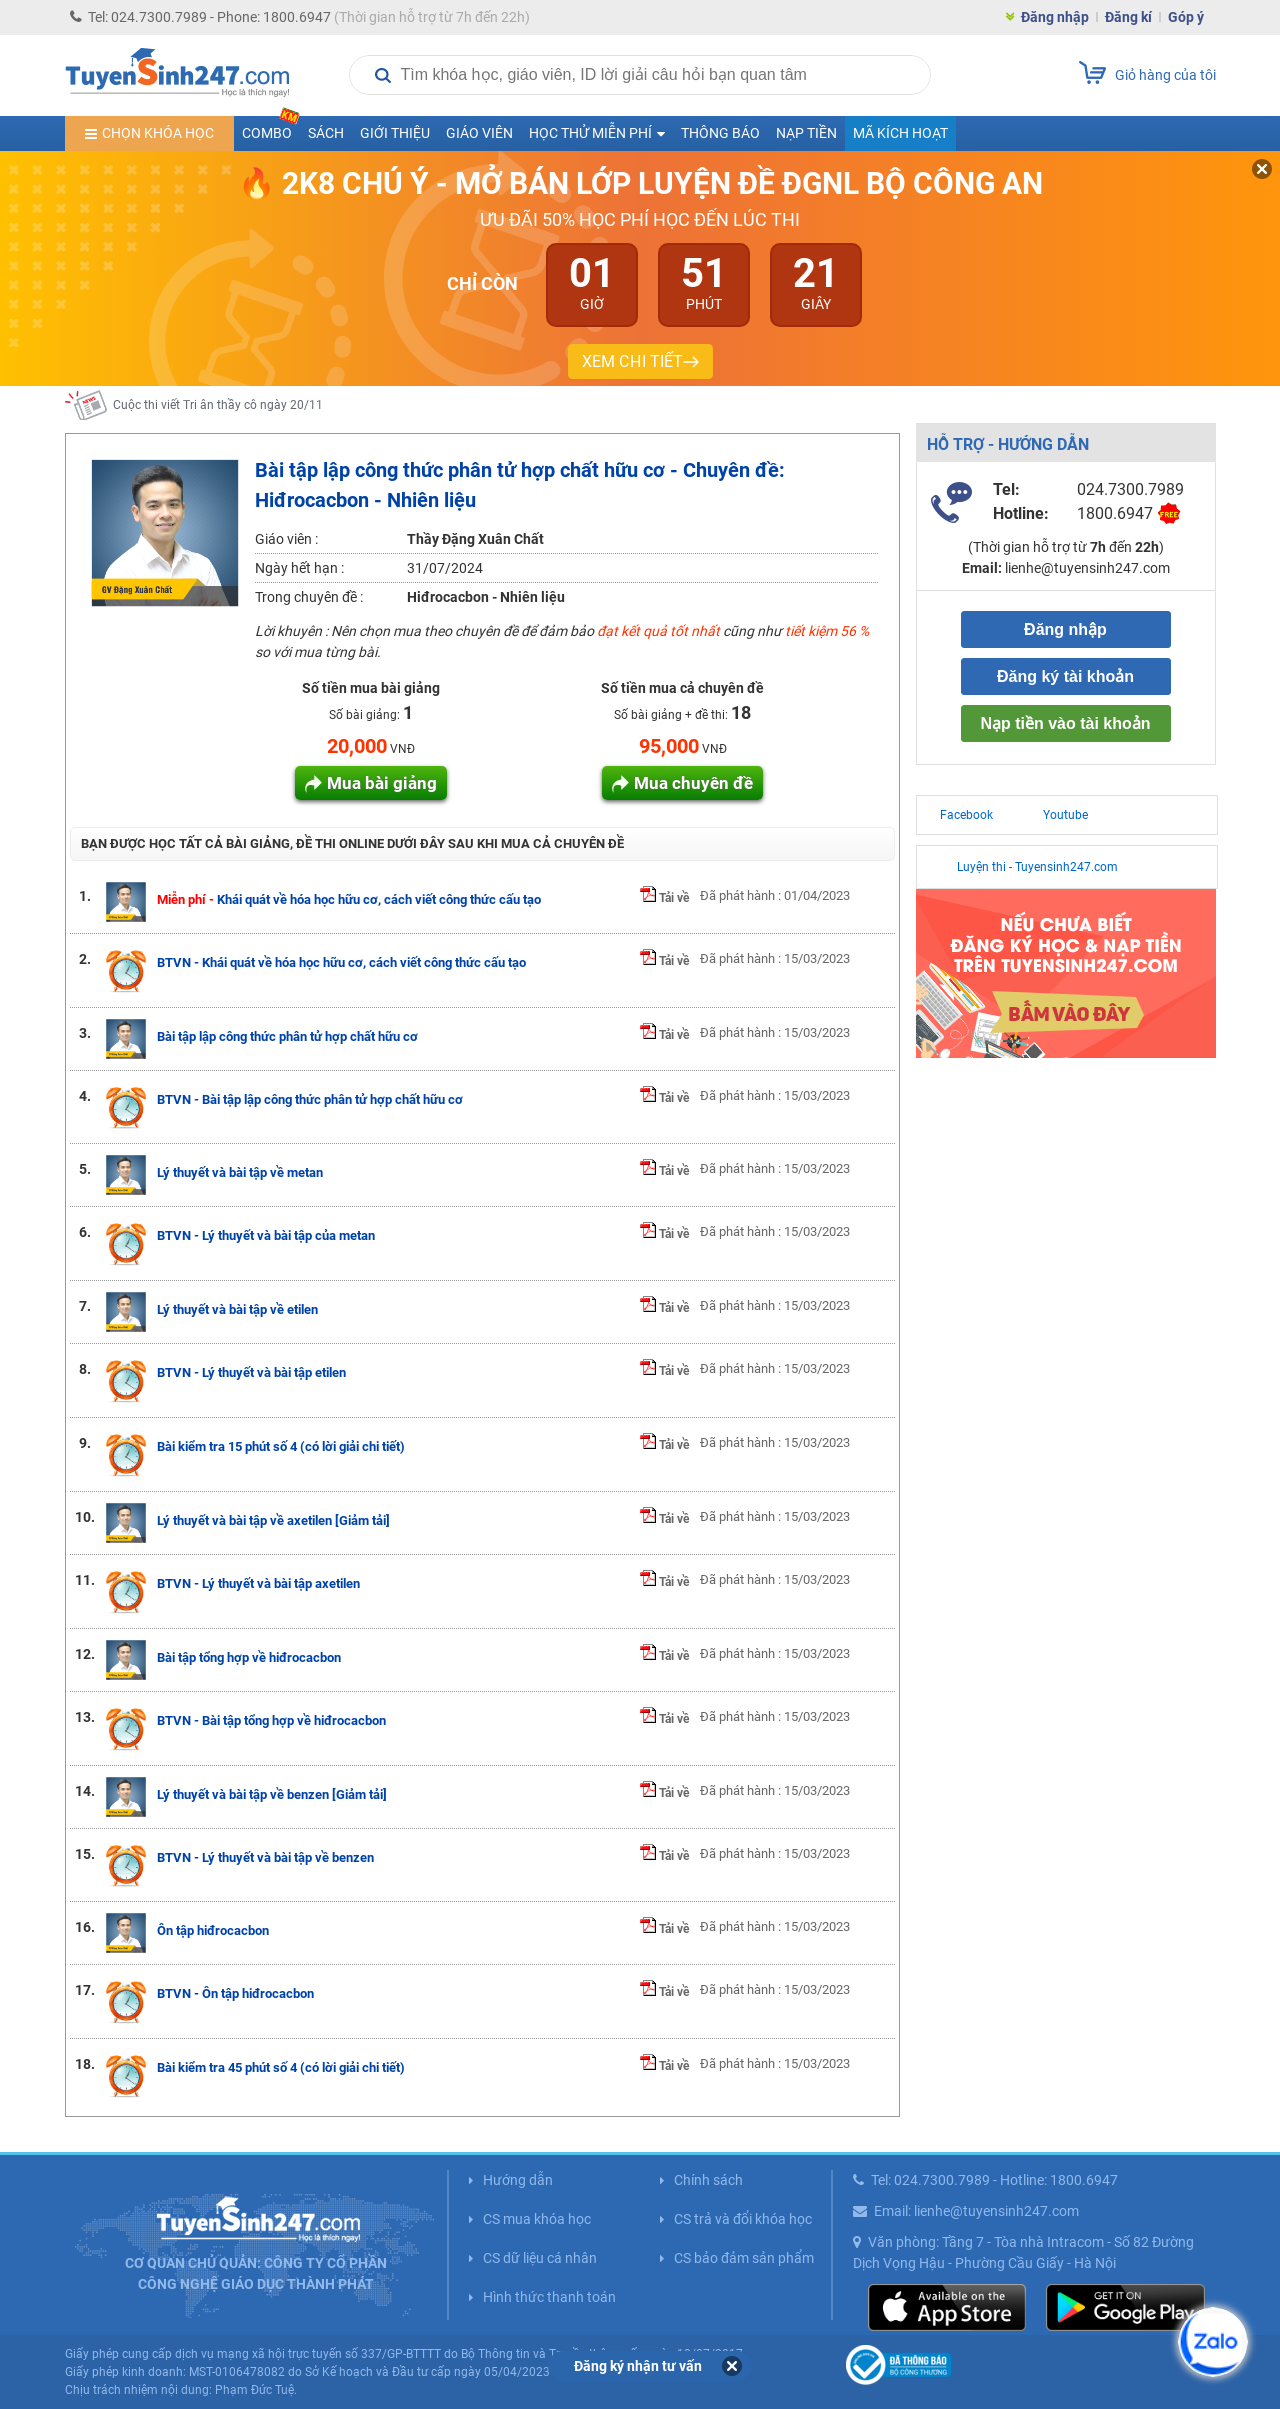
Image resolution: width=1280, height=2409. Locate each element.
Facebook (966, 815)
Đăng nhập (1055, 17)
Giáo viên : (286, 539)
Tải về (664, 898)
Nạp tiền (806, 133)
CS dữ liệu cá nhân (540, 2258)
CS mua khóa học (537, 2219)
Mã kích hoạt (900, 133)
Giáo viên (479, 133)
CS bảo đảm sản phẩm (744, 2258)
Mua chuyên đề (693, 783)
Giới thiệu (395, 133)
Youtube (1065, 815)
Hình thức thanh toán (549, 2297)
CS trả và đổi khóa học (743, 2219)
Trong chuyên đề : (309, 597)
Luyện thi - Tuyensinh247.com (1037, 867)
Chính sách (708, 2180)
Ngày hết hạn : (299, 568)
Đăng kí (1128, 17)
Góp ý (1186, 17)
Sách (326, 133)
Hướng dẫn (518, 2180)
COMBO (271, 128)
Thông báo (720, 133)
